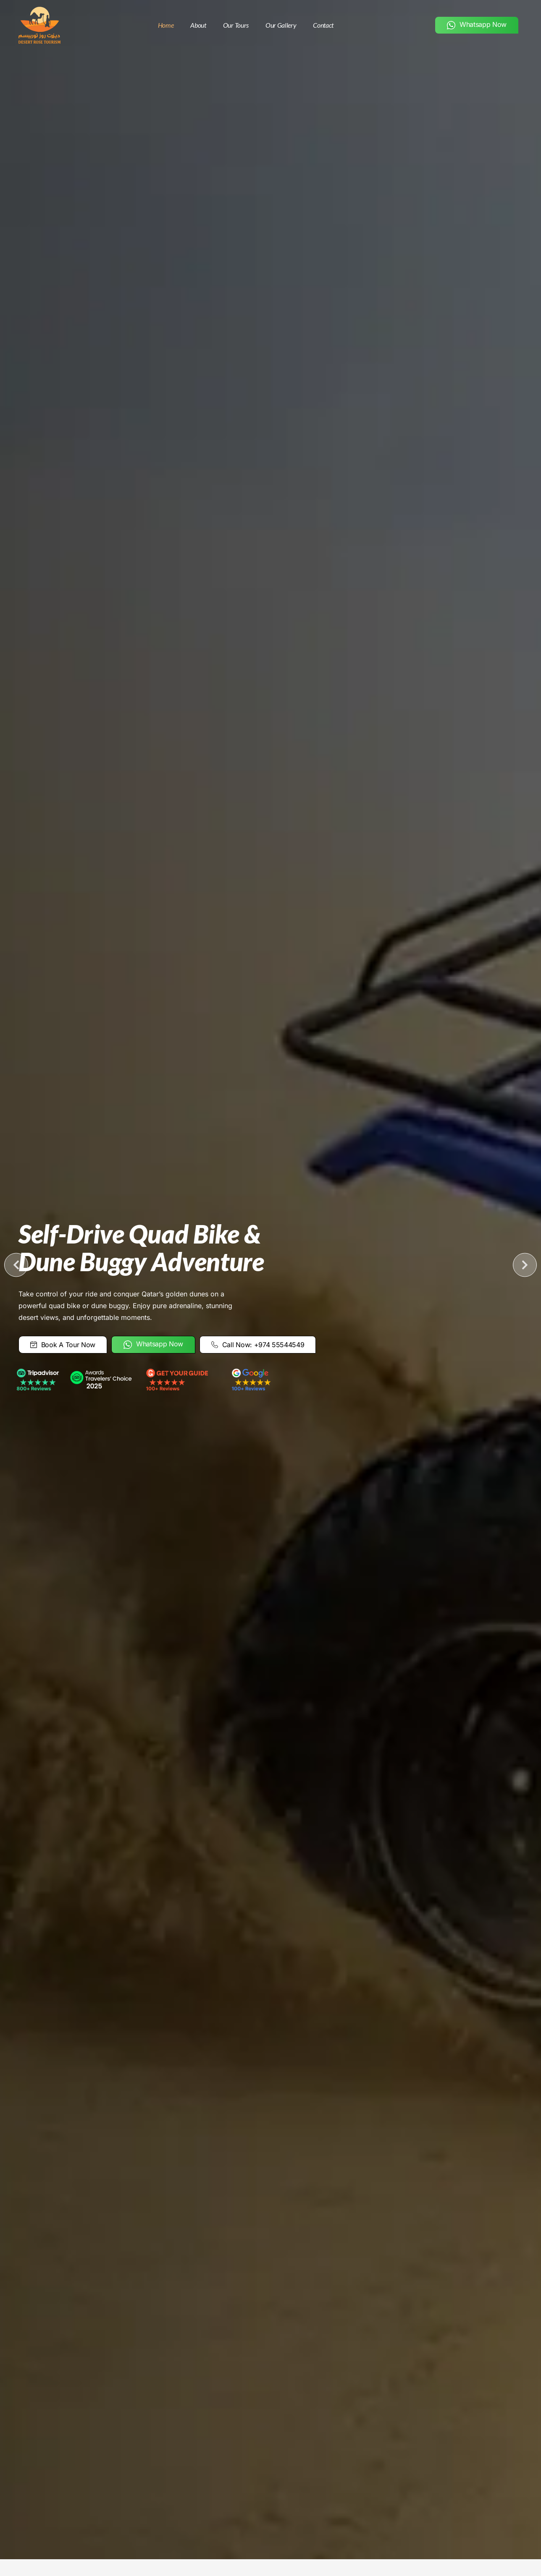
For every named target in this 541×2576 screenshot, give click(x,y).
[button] (16, 1265)
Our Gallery (280, 25)
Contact (323, 25)
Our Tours (236, 25)
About (198, 25)
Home (166, 25)
